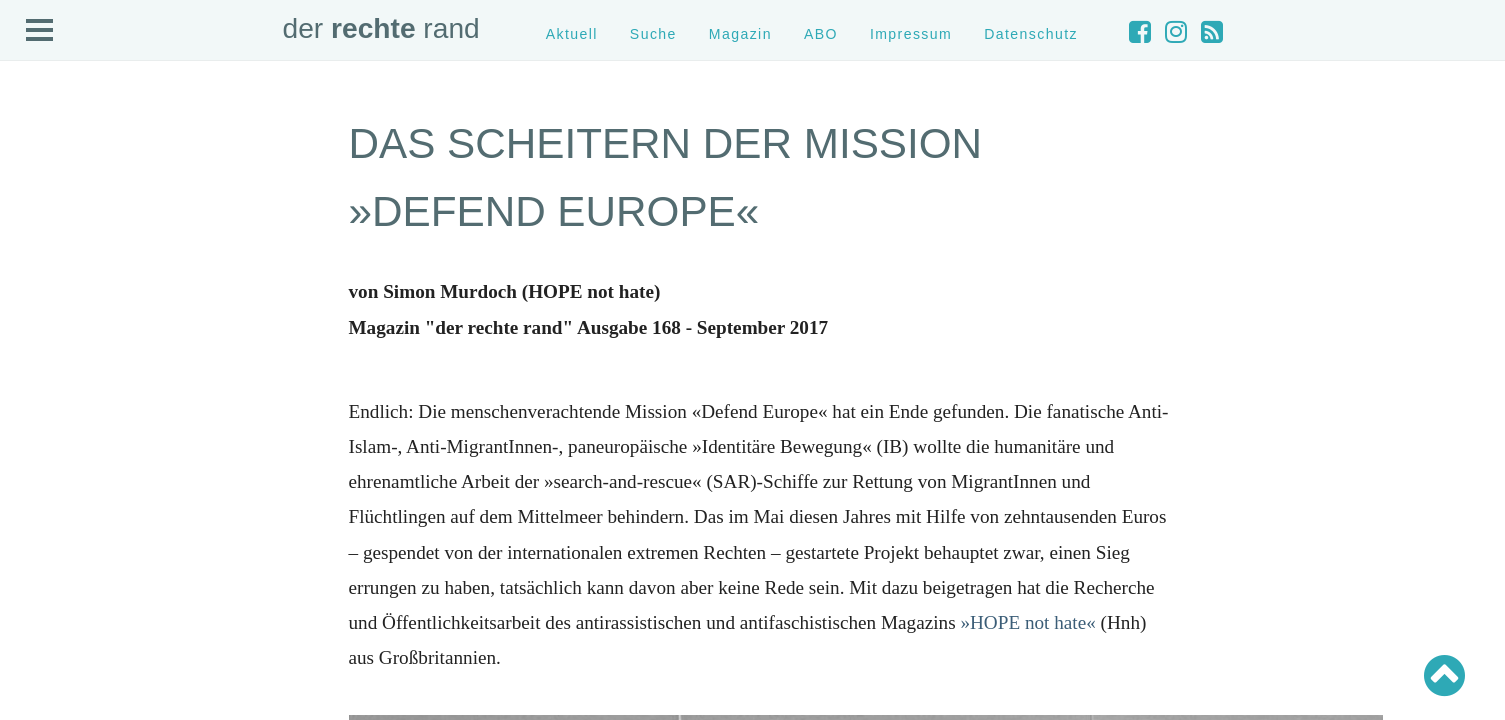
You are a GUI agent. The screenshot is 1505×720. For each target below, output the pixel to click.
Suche (653, 34)
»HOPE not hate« (1027, 622)
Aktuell (572, 34)
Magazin (740, 34)
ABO (821, 34)
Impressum (911, 34)
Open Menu (40, 31)
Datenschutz (1031, 34)
